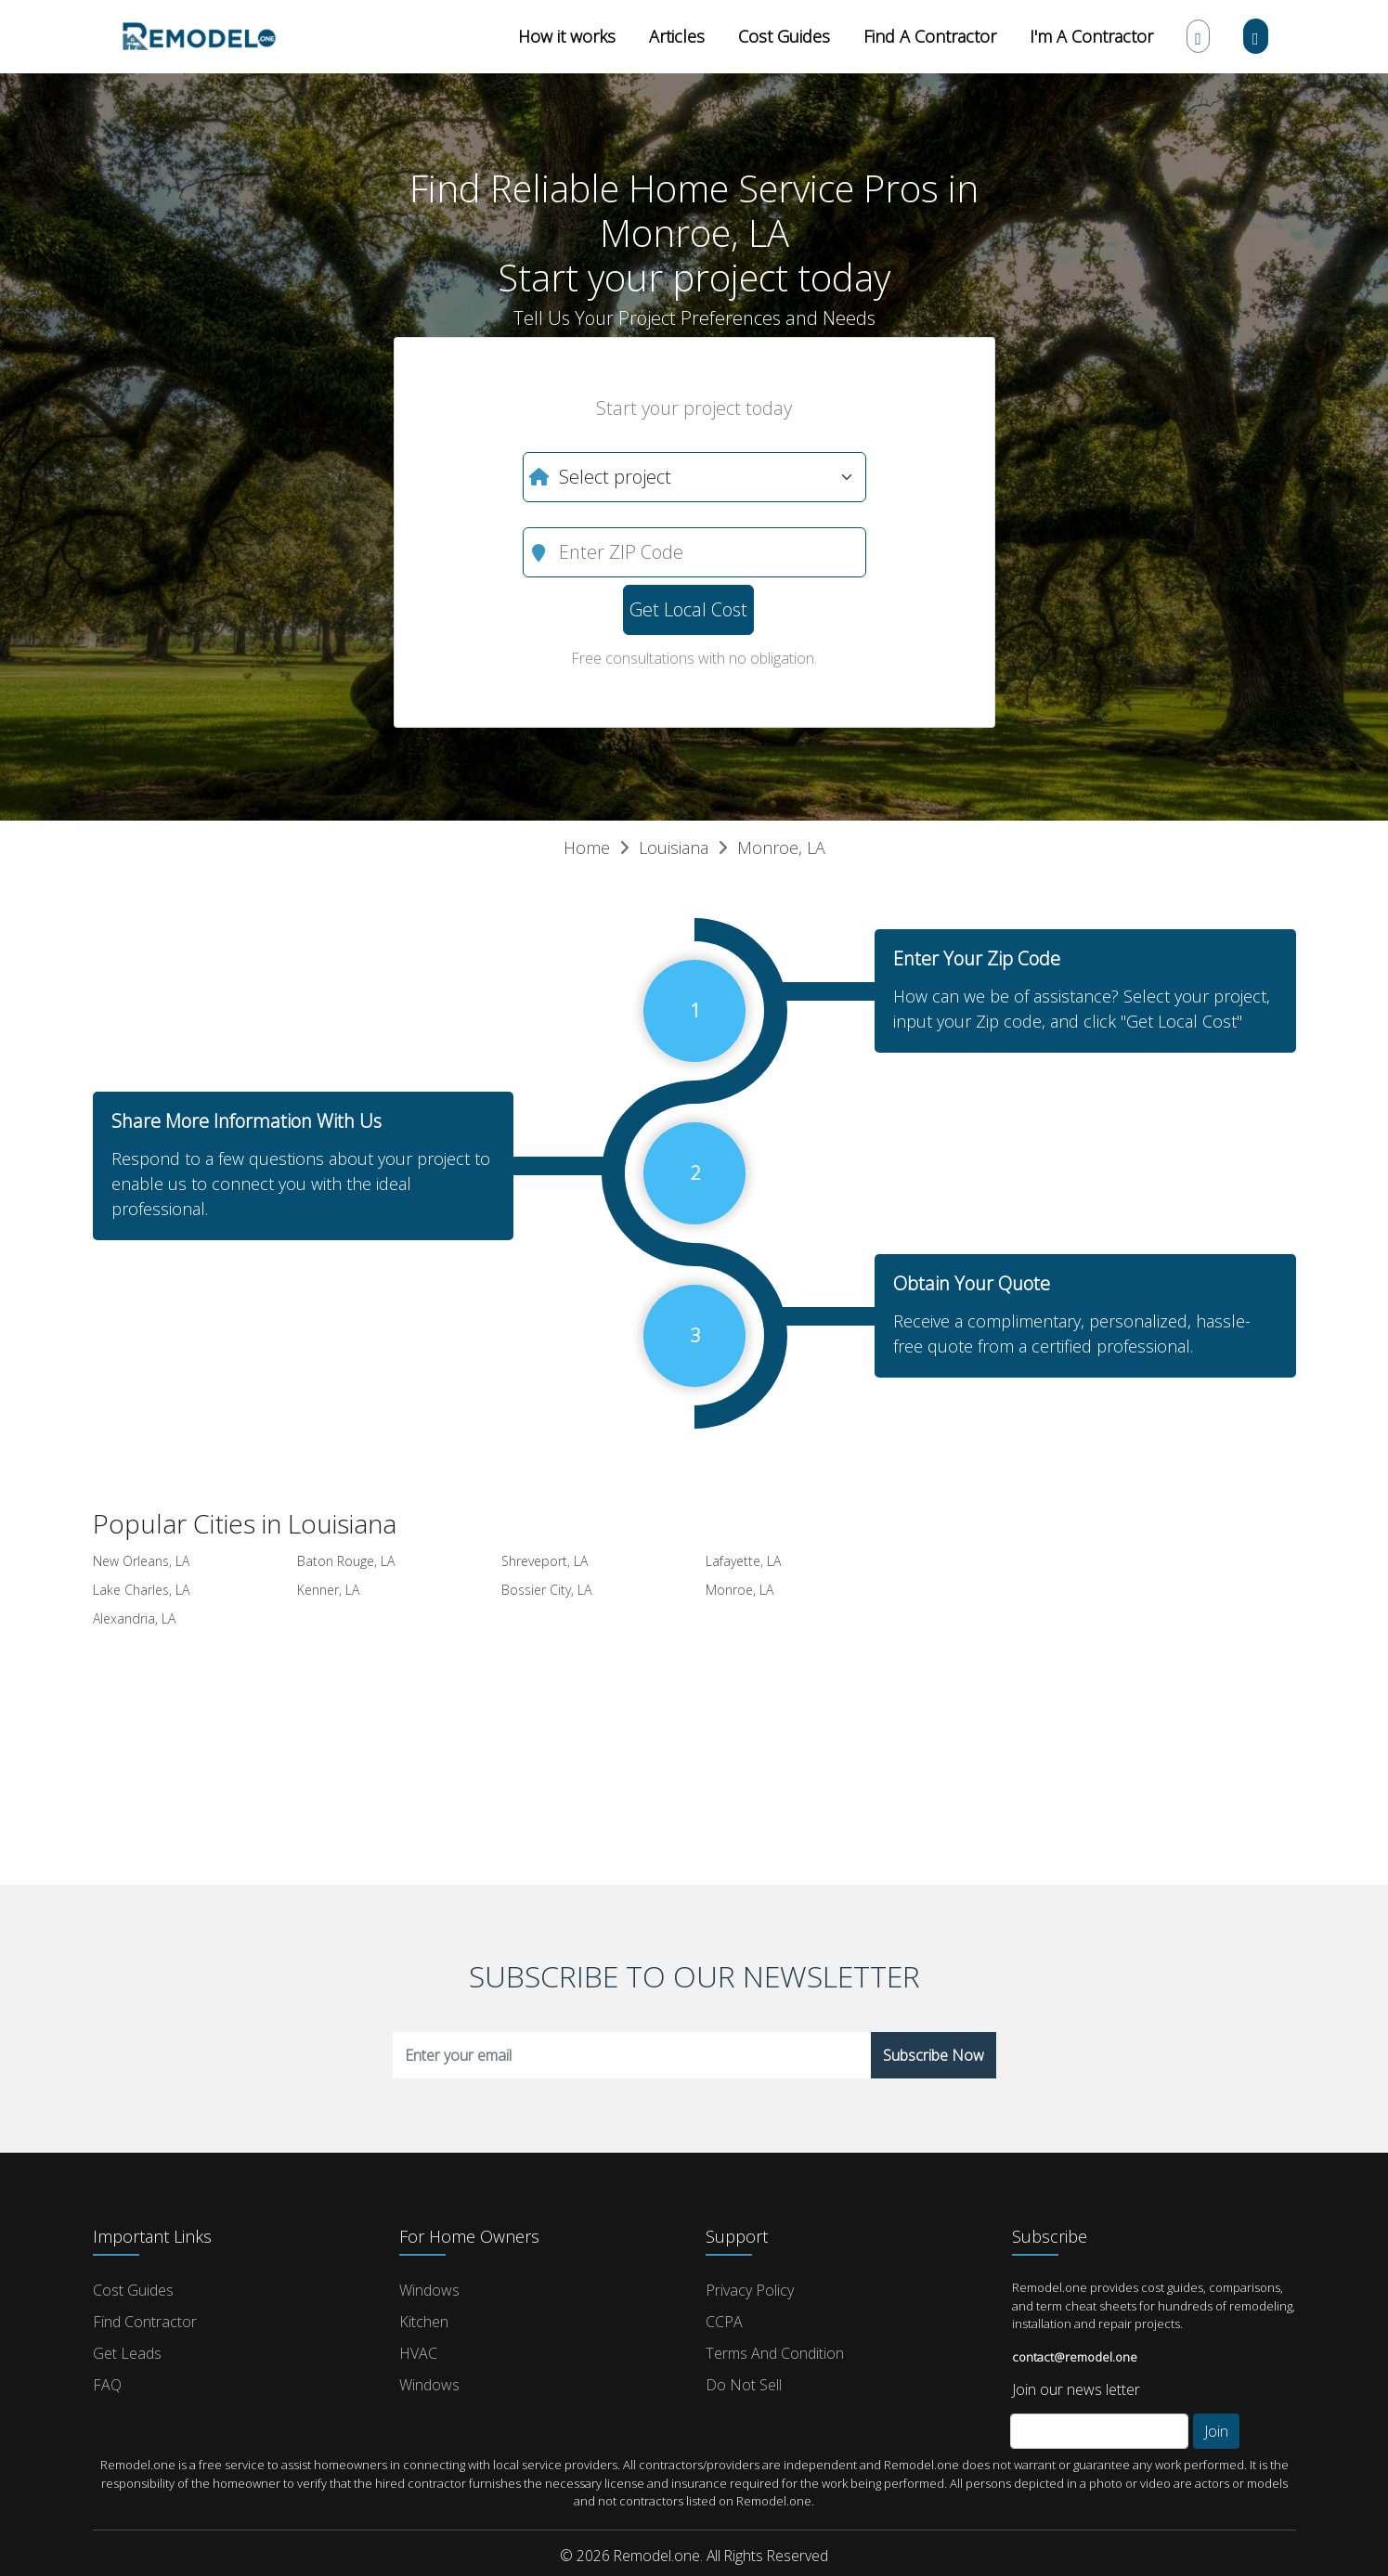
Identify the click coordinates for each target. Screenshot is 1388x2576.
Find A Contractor (929, 36)
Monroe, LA (781, 847)
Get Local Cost (688, 609)
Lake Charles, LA (141, 1590)
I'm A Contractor (1091, 36)
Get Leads (127, 2353)
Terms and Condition (775, 2353)
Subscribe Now (933, 2055)
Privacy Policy (750, 2290)
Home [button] (587, 847)
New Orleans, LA (141, 1561)
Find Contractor (145, 2321)
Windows (429, 2290)
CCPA (724, 2321)
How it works (567, 36)
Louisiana (673, 847)
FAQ (107, 2385)
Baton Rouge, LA (346, 1561)
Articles (677, 36)
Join (1216, 2431)
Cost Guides (784, 36)
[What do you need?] (694, 477)
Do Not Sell (744, 2385)
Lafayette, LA (743, 1561)
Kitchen (423, 2321)
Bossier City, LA (546, 1590)
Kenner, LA (328, 1590)
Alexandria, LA (134, 1618)
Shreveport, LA (544, 1561)
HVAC (418, 2353)
